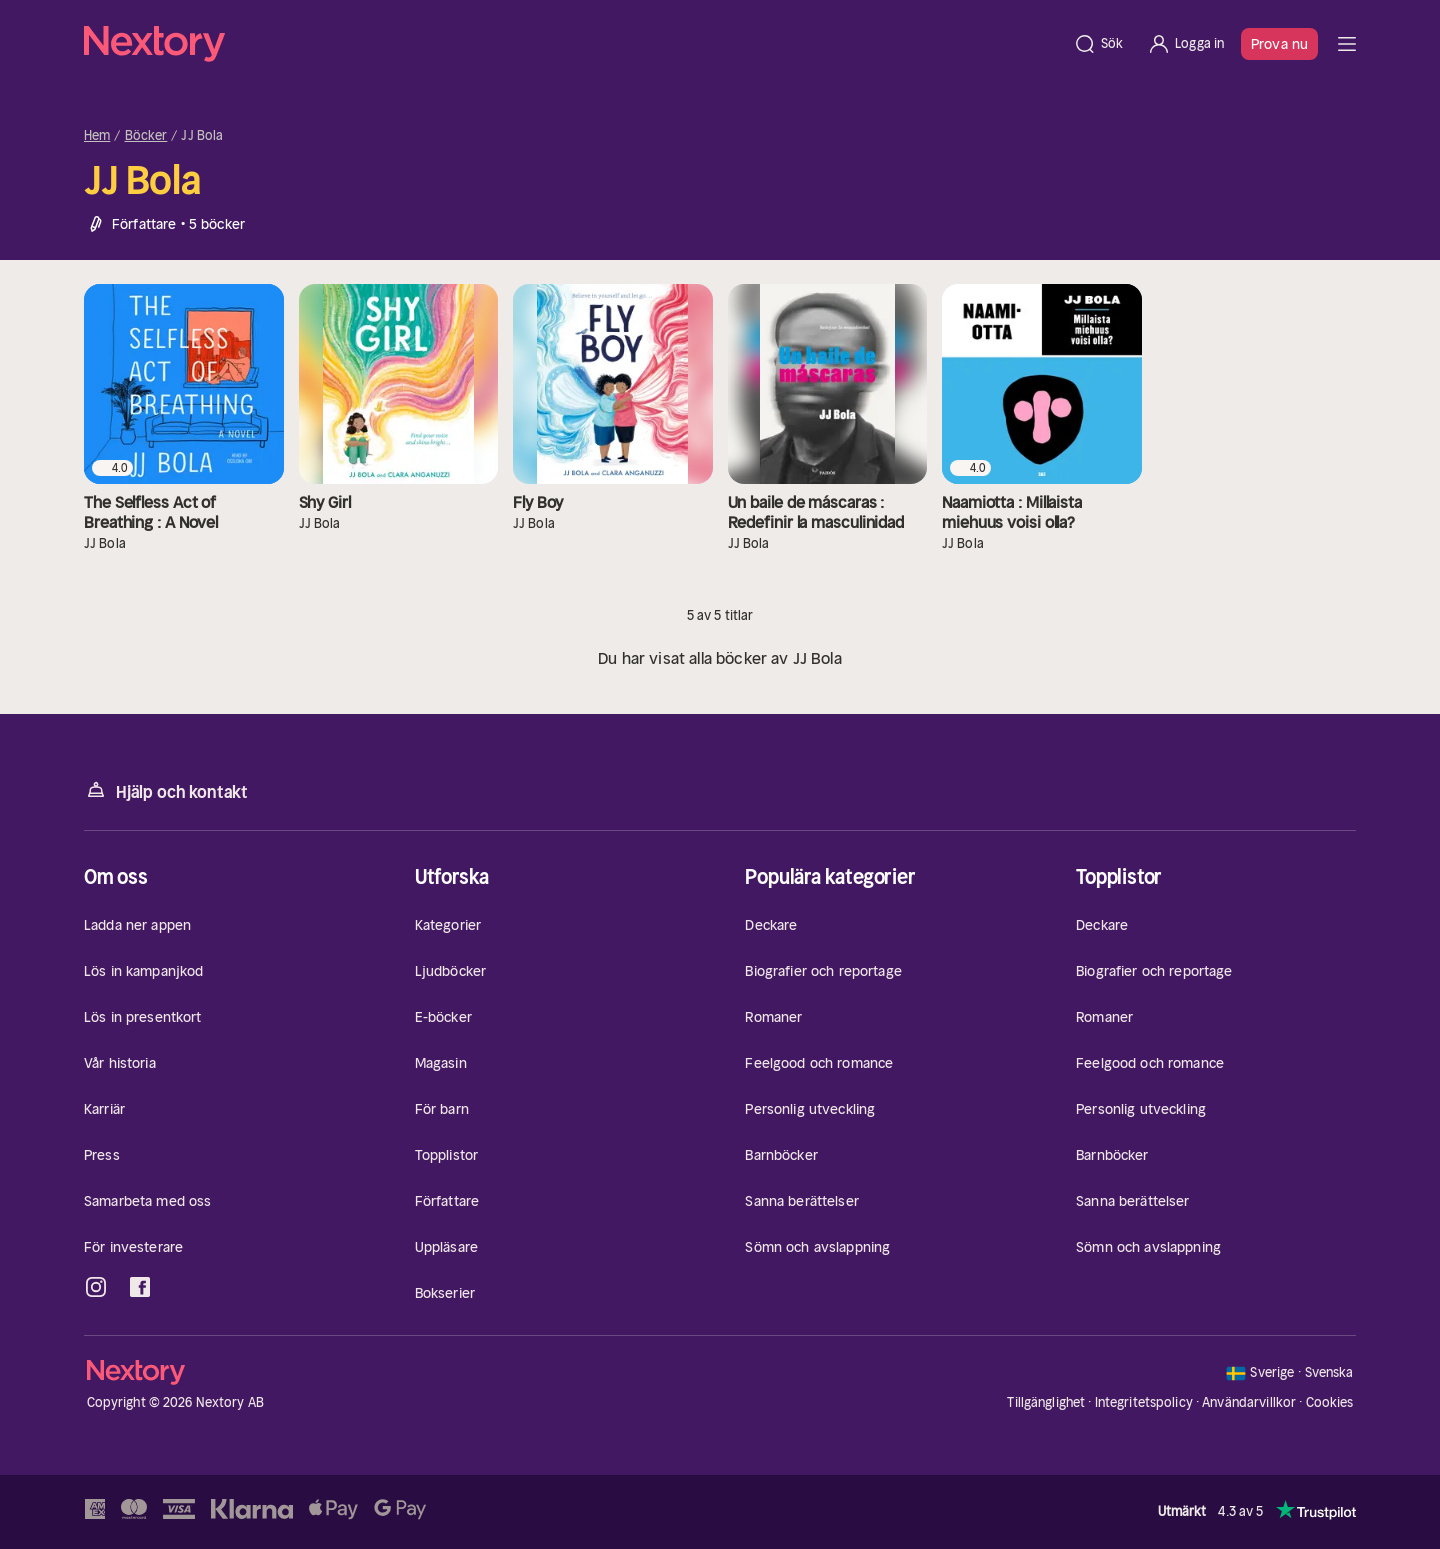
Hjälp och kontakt (166, 790)
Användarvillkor (1249, 1402)
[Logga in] (1185, 44)
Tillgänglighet (1046, 1402)
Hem (97, 136)
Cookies (1330, 1403)
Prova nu (1279, 44)
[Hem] (572, 44)
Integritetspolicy (1144, 1402)
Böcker (146, 136)
